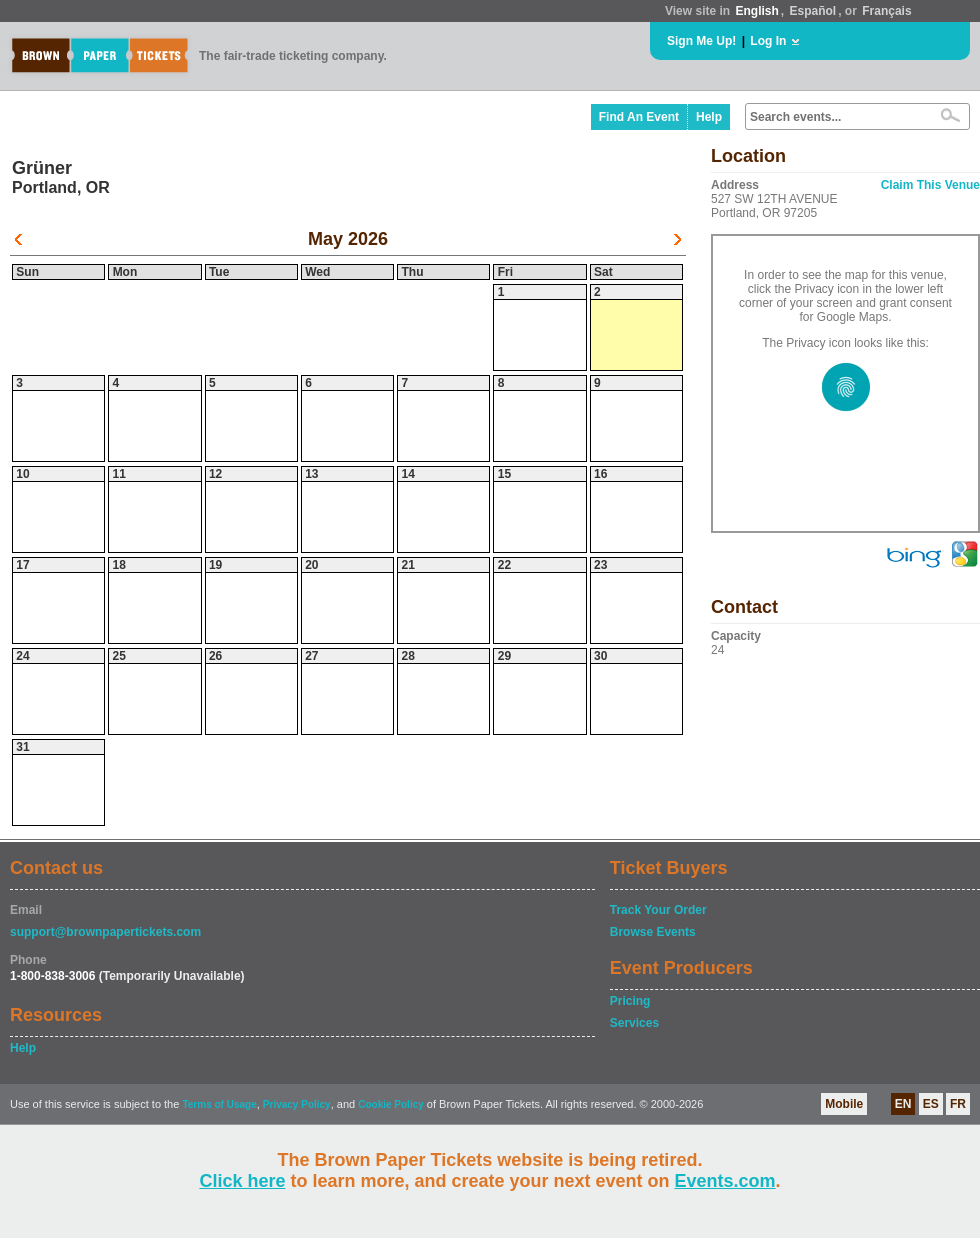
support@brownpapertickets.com (105, 932)
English (756, 11)
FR (958, 1104)
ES (931, 1104)
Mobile (844, 1104)
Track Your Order (658, 910)
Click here (242, 1181)
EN (903, 1104)
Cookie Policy (391, 1104)
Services (634, 1023)
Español (813, 11)
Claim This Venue (930, 185)
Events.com (725, 1181)
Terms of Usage (219, 1104)
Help (709, 117)
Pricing (630, 1001)
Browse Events (653, 932)
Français (886, 11)
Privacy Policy (297, 1104)
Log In (768, 41)
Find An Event (639, 117)
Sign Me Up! (701, 41)
